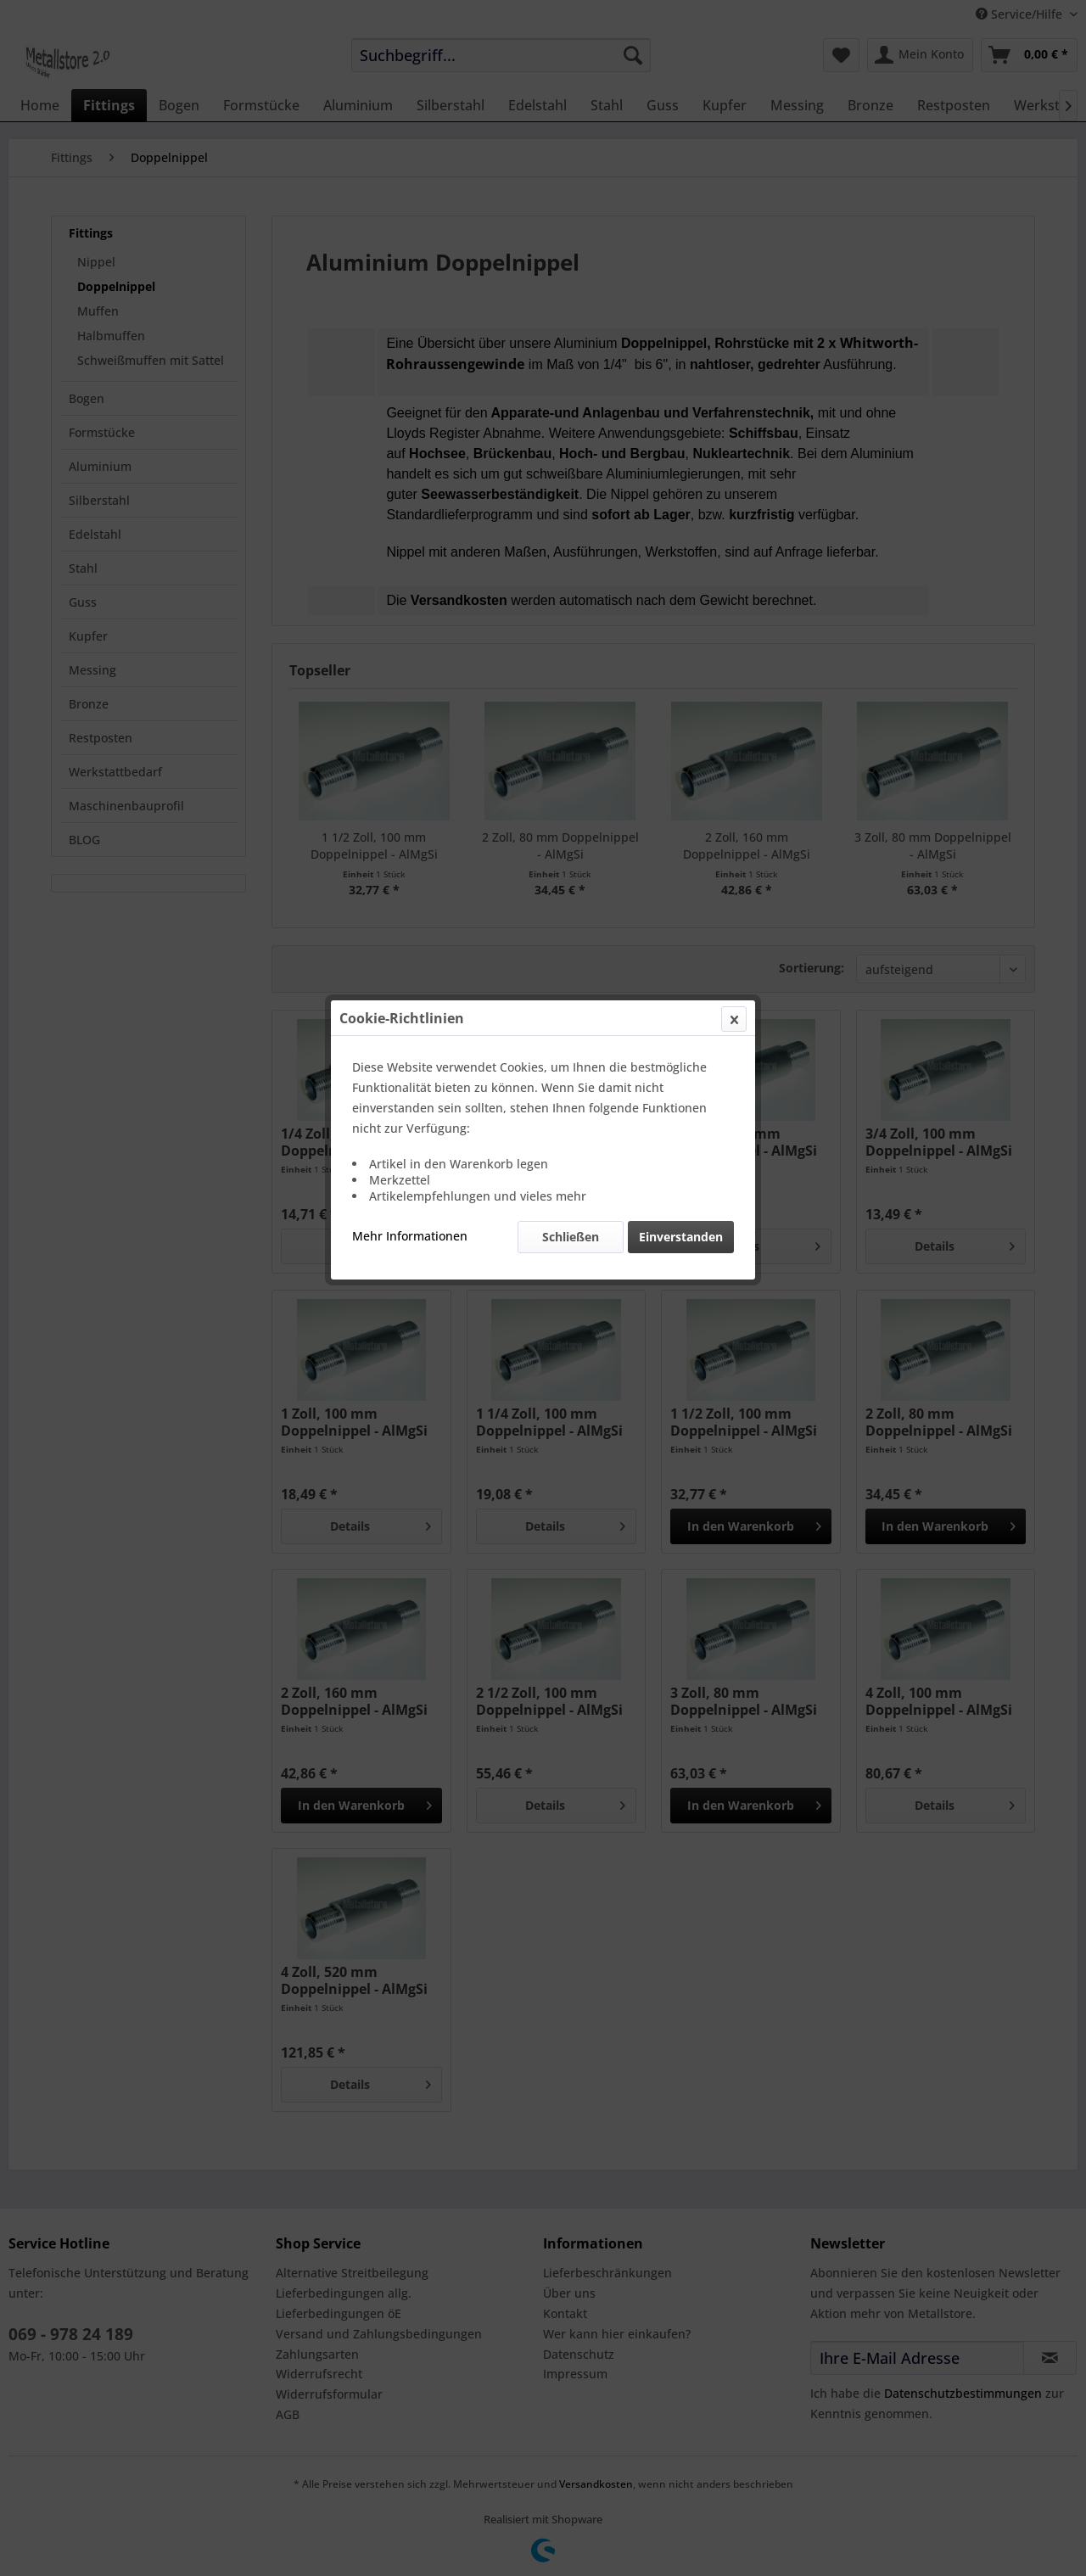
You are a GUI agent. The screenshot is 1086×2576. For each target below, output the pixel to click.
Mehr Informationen (409, 402)
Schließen (570, 403)
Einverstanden (681, 403)
